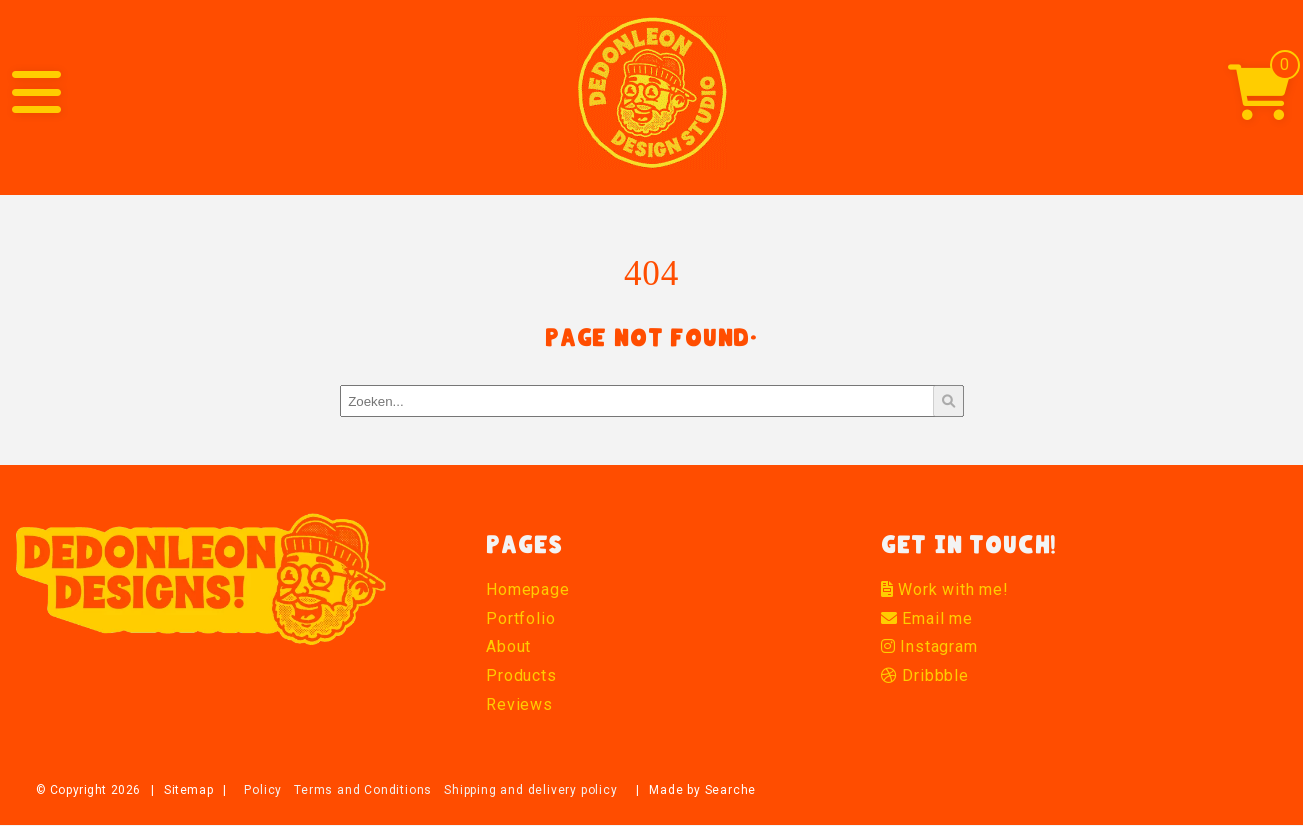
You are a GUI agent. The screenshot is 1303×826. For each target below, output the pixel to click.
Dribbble (925, 675)
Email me (927, 618)
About (508, 646)
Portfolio (520, 618)
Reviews (519, 704)
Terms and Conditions (363, 790)
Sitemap (188, 790)
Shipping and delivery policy (530, 790)
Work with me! (945, 589)
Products (521, 675)
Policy (263, 790)
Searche (731, 790)
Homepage (527, 589)
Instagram (929, 646)
